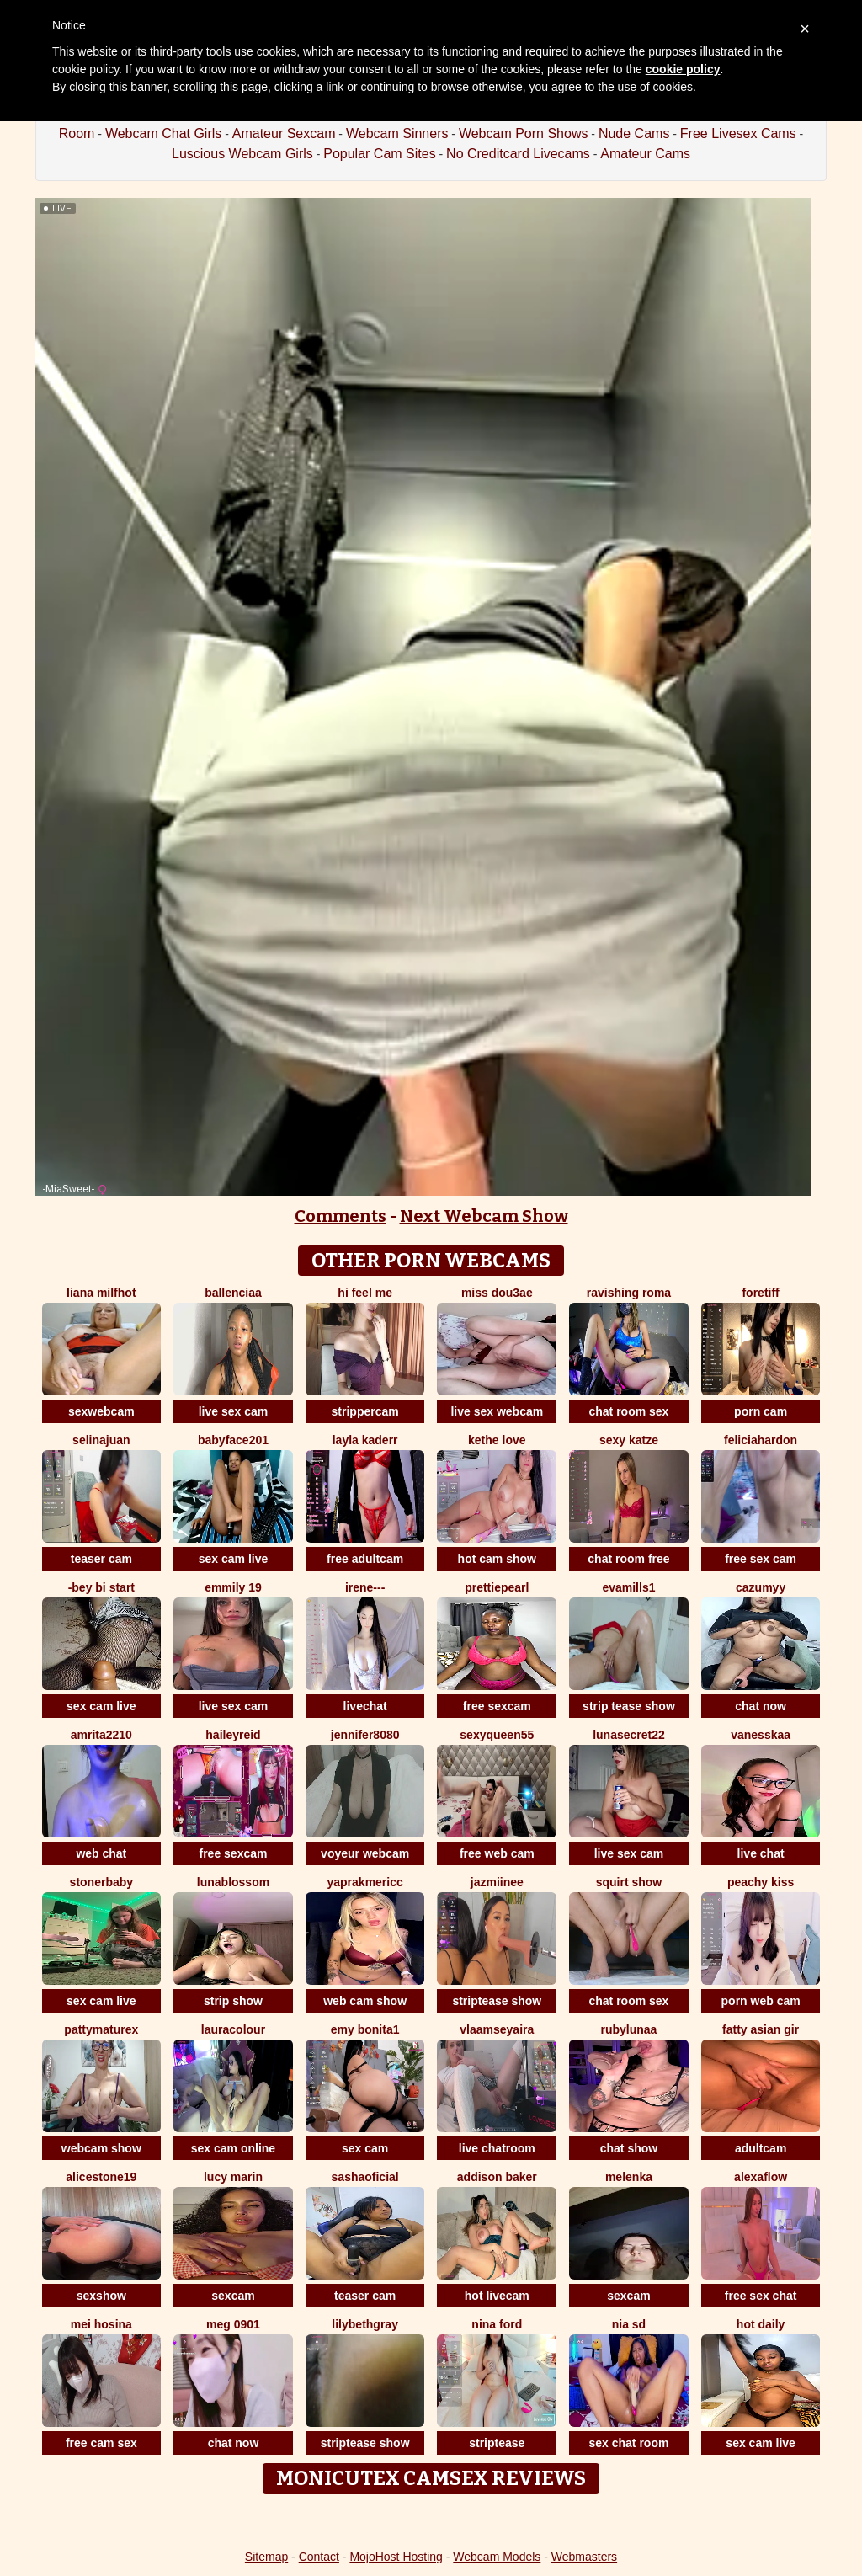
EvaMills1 (628, 1587)
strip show (233, 2001)
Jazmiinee (497, 1882)
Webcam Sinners (397, 133)
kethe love (496, 1440)
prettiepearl (497, 1587)
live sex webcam (496, 1411)
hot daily (761, 2324)
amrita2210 (101, 1734)
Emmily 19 (233, 1587)
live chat (761, 1853)
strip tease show (629, 1706)
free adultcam (365, 1558)
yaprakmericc (364, 1882)
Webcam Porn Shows (523, 133)
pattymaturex (101, 2029)
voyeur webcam (365, 1853)
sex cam (365, 2148)
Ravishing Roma (629, 1292)
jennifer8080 (365, 1734)
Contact (319, 2556)
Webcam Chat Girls (163, 133)
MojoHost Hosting (396, 2556)
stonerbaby (101, 1882)
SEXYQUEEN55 (497, 1734)
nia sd (629, 2324)
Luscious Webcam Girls (242, 154)
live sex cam (234, 1411)
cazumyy (760, 1587)
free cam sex (101, 2443)
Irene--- (365, 1587)
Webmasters (584, 2556)
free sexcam (497, 1706)
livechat (365, 1706)
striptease (496, 2443)
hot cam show (497, 1558)
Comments (340, 1216)
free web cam (497, 1853)
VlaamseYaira (497, 2029)
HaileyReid (232, 1734)
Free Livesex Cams (738, 133)
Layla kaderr (365, 1440)
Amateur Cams (645, 154)
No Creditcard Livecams (518, 154)
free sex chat (761, 2295)
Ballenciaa (233, 1292)
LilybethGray (365, 2324)
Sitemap (266, 2556)
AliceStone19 (101, 2177)
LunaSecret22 (629, 1734)
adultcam (760, 2148)
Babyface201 (233, 1440)
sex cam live (234, 1558)
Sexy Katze (628, 1440)
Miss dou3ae (497, 1292)
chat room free (628, 1558)
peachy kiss (760, 1882)
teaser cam (101, 1558)
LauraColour (233, 2029)
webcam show (101, 2148)
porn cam (760, 1411)
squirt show (629, 1882)
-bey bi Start (101, 1587)
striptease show (496, 2001)
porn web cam (761, 2001)
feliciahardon (760, 1440)
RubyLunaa (629, 2029)
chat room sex (628, 1411)
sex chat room (628, 2443)
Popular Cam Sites (379, 154)
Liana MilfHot (101, 1292)
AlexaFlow (760, 2177)
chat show (628, 2148)
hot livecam (497, 2295)
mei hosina (101, 2324)
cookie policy (683, 69)
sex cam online (233, 2148)
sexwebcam (101, 1411)
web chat (101, 1853)
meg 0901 (233, 2324)
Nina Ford (496, 2324)
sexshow (101, 2295)
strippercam (365, 1411)
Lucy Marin (233, 2177)
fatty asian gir (760, 2029)
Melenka (628, 2177)
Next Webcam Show (484, 1216)
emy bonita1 (365, 2029)
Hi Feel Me (365, 1292)
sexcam (232, 2295)
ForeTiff (760, 1292)
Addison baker (497, 2177)
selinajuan (101, 1440)
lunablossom (233, 1882)
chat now (760, 1706)
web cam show (365, 2001)
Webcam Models (496, 2556)
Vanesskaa (760, 1734)
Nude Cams (634, 133)
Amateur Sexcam (284, 133)
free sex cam (760, 1558)
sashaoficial (365, 2177)
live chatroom (497, 2148)
